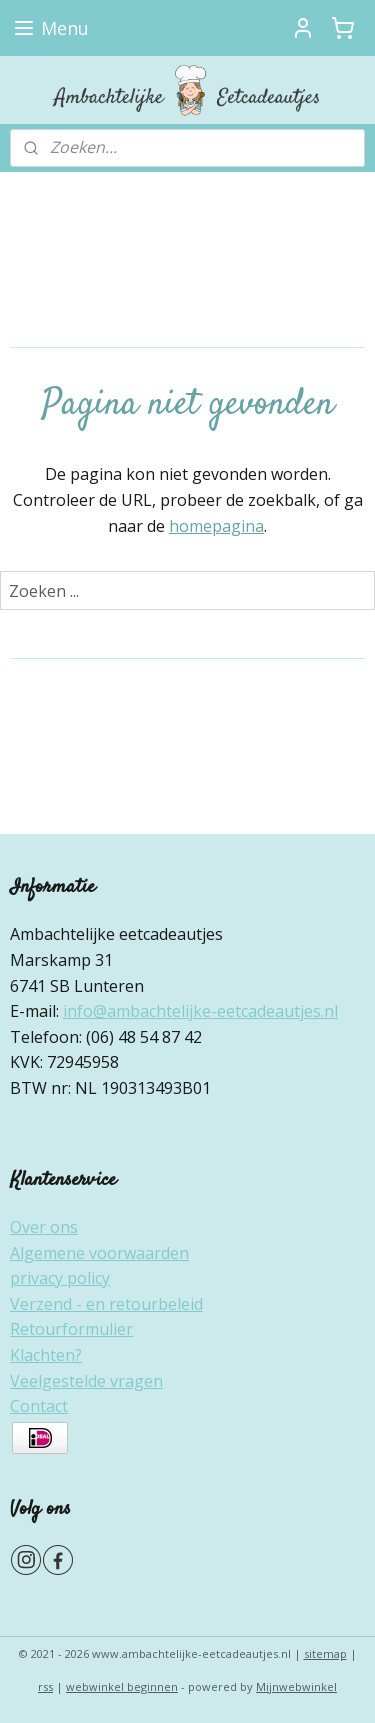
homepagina (216, 526)
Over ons (44, 1227)
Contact (39, 1406)
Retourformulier (71, 1329)
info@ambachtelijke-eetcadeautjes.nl (200, 1011)
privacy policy (60, 1278)
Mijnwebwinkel (296, 1686)
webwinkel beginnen (122, 1686)
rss (45, 1686)
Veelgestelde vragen (86, 1381)
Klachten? (46, 1355)
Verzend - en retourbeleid (106, 1304)
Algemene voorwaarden (99, 1253)
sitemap (325, 1653)
